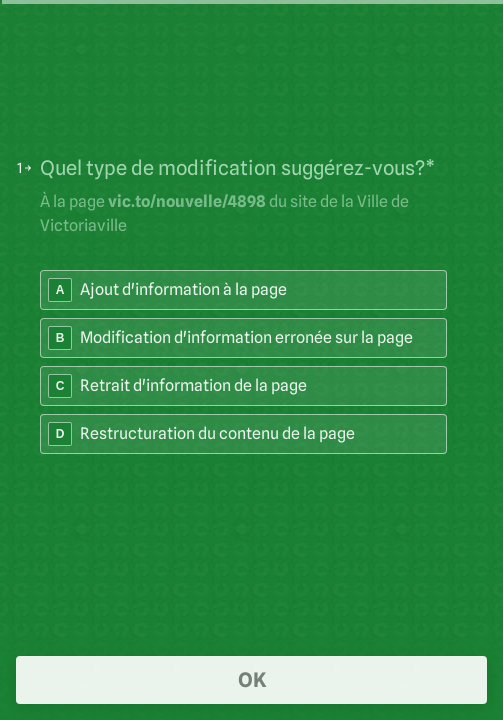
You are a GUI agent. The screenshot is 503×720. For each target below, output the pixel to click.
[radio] (243, 290)
